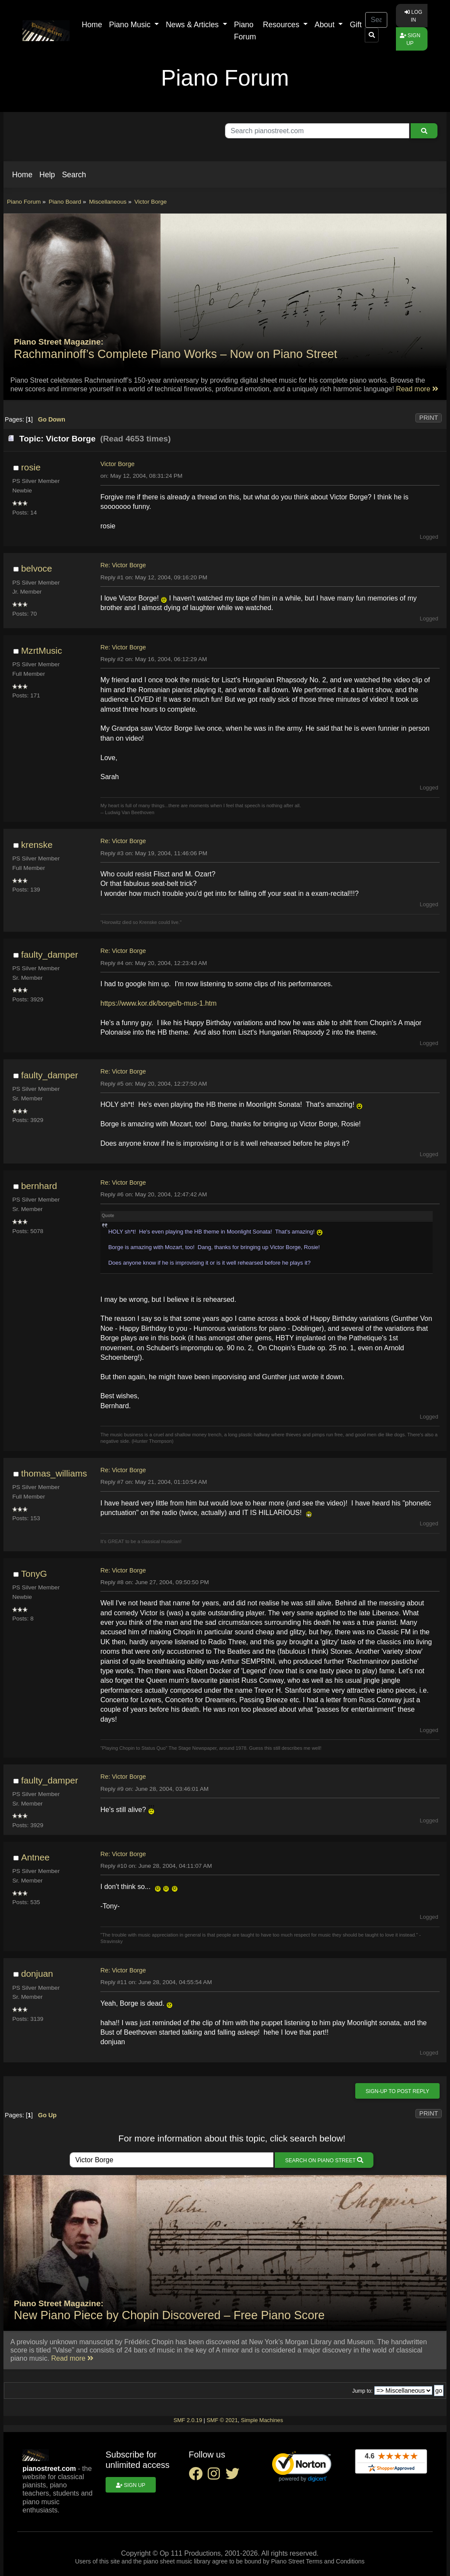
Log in (413, 16)
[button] (22, 174)
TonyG (34, 1574)
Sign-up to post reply (397, 2091)
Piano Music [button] (131, 24)
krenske (37, 845)
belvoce (36, 568)
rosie (31, 467)
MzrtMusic (41, 650)
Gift (355, 24)
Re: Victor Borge (123, 565)
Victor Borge (117, 463)
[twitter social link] (234, 2476)
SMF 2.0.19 (188, 2420)
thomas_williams (54, 1473)
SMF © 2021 (222, 2420)
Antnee (35, 1857)
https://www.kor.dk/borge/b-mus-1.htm (158, 1003)
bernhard (39, 1186)
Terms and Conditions (335, 2561)
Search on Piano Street (324, 2160)
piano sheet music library (176, 2561)
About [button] (326, 24)
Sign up (410, 39)
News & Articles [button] (193, 24)
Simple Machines (262, 2420)
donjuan (37, 1973)
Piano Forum (245, 30)
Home (92, 24)
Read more (417, 389)
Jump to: (362, 2391)
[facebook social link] (198, 2476)
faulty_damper (49, 954)
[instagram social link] (216, 2476)
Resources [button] (282, 24)
